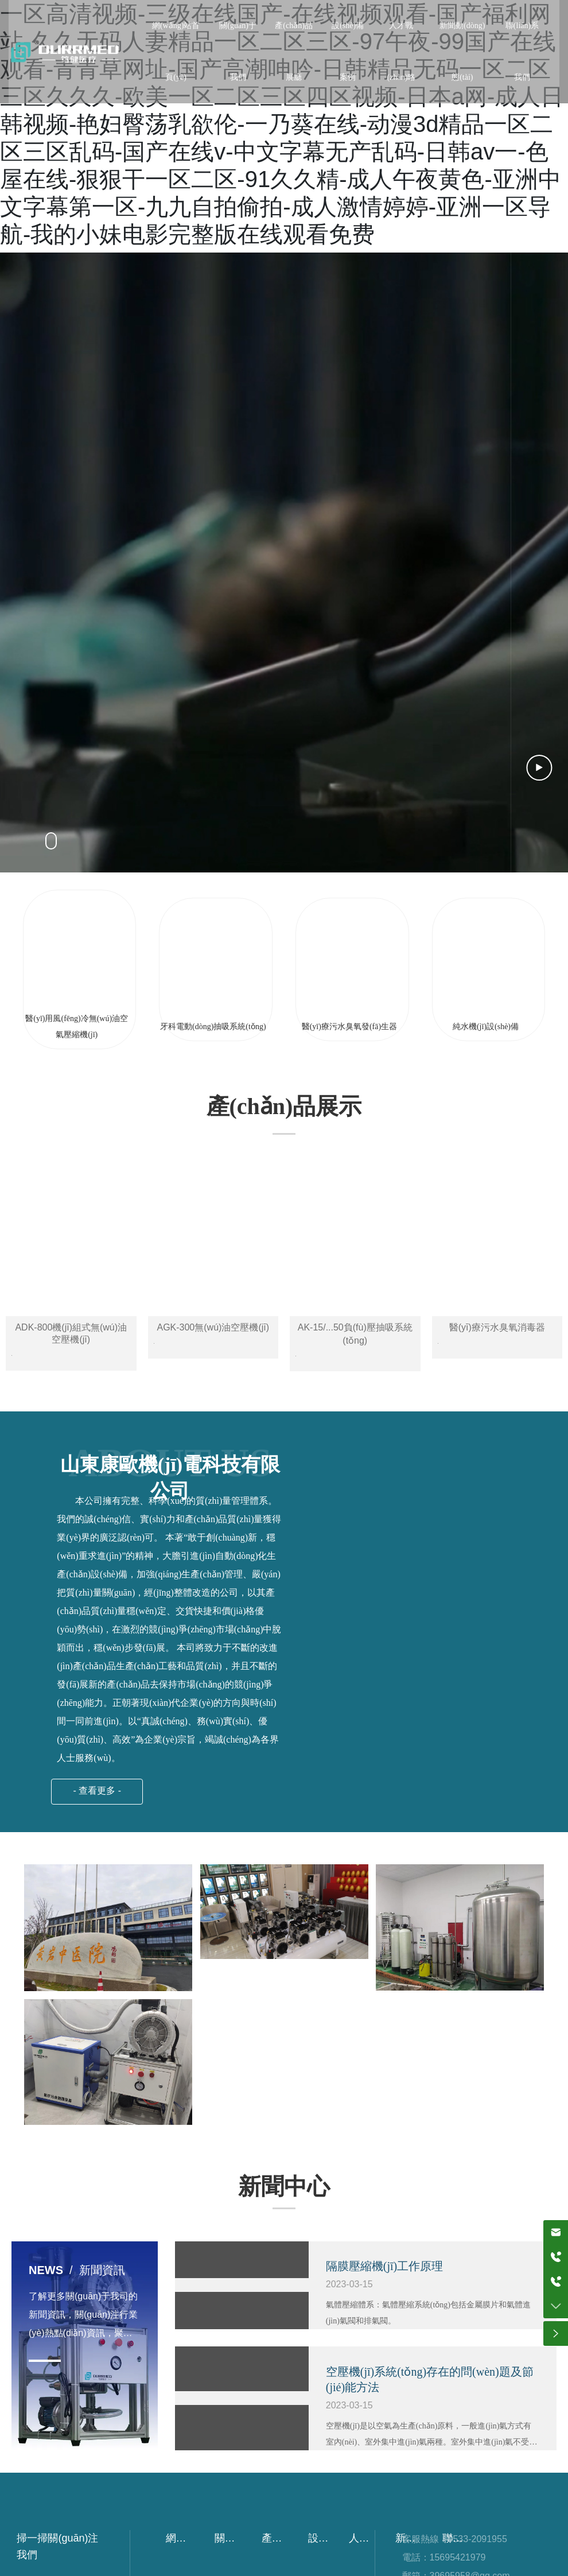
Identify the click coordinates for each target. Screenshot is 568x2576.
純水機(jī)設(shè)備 (486, 1026)
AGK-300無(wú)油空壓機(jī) (213, 1327)
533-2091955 (480, 2540)
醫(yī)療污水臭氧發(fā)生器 (349, 1026)
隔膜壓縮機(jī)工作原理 (384, 2267)
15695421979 (458, 2558)
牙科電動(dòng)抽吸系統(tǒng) (213, 1026)
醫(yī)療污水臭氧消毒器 (497, 1327)
